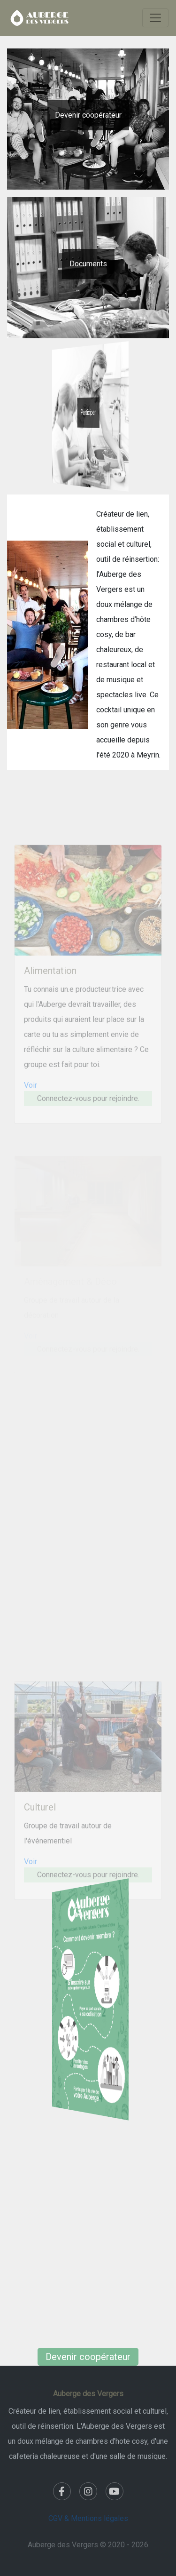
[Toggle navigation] (155, 17)
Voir (30, 1096)
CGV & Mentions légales (88, 2518)
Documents (88, 263)
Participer (88, 412)
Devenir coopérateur (88, 115)
